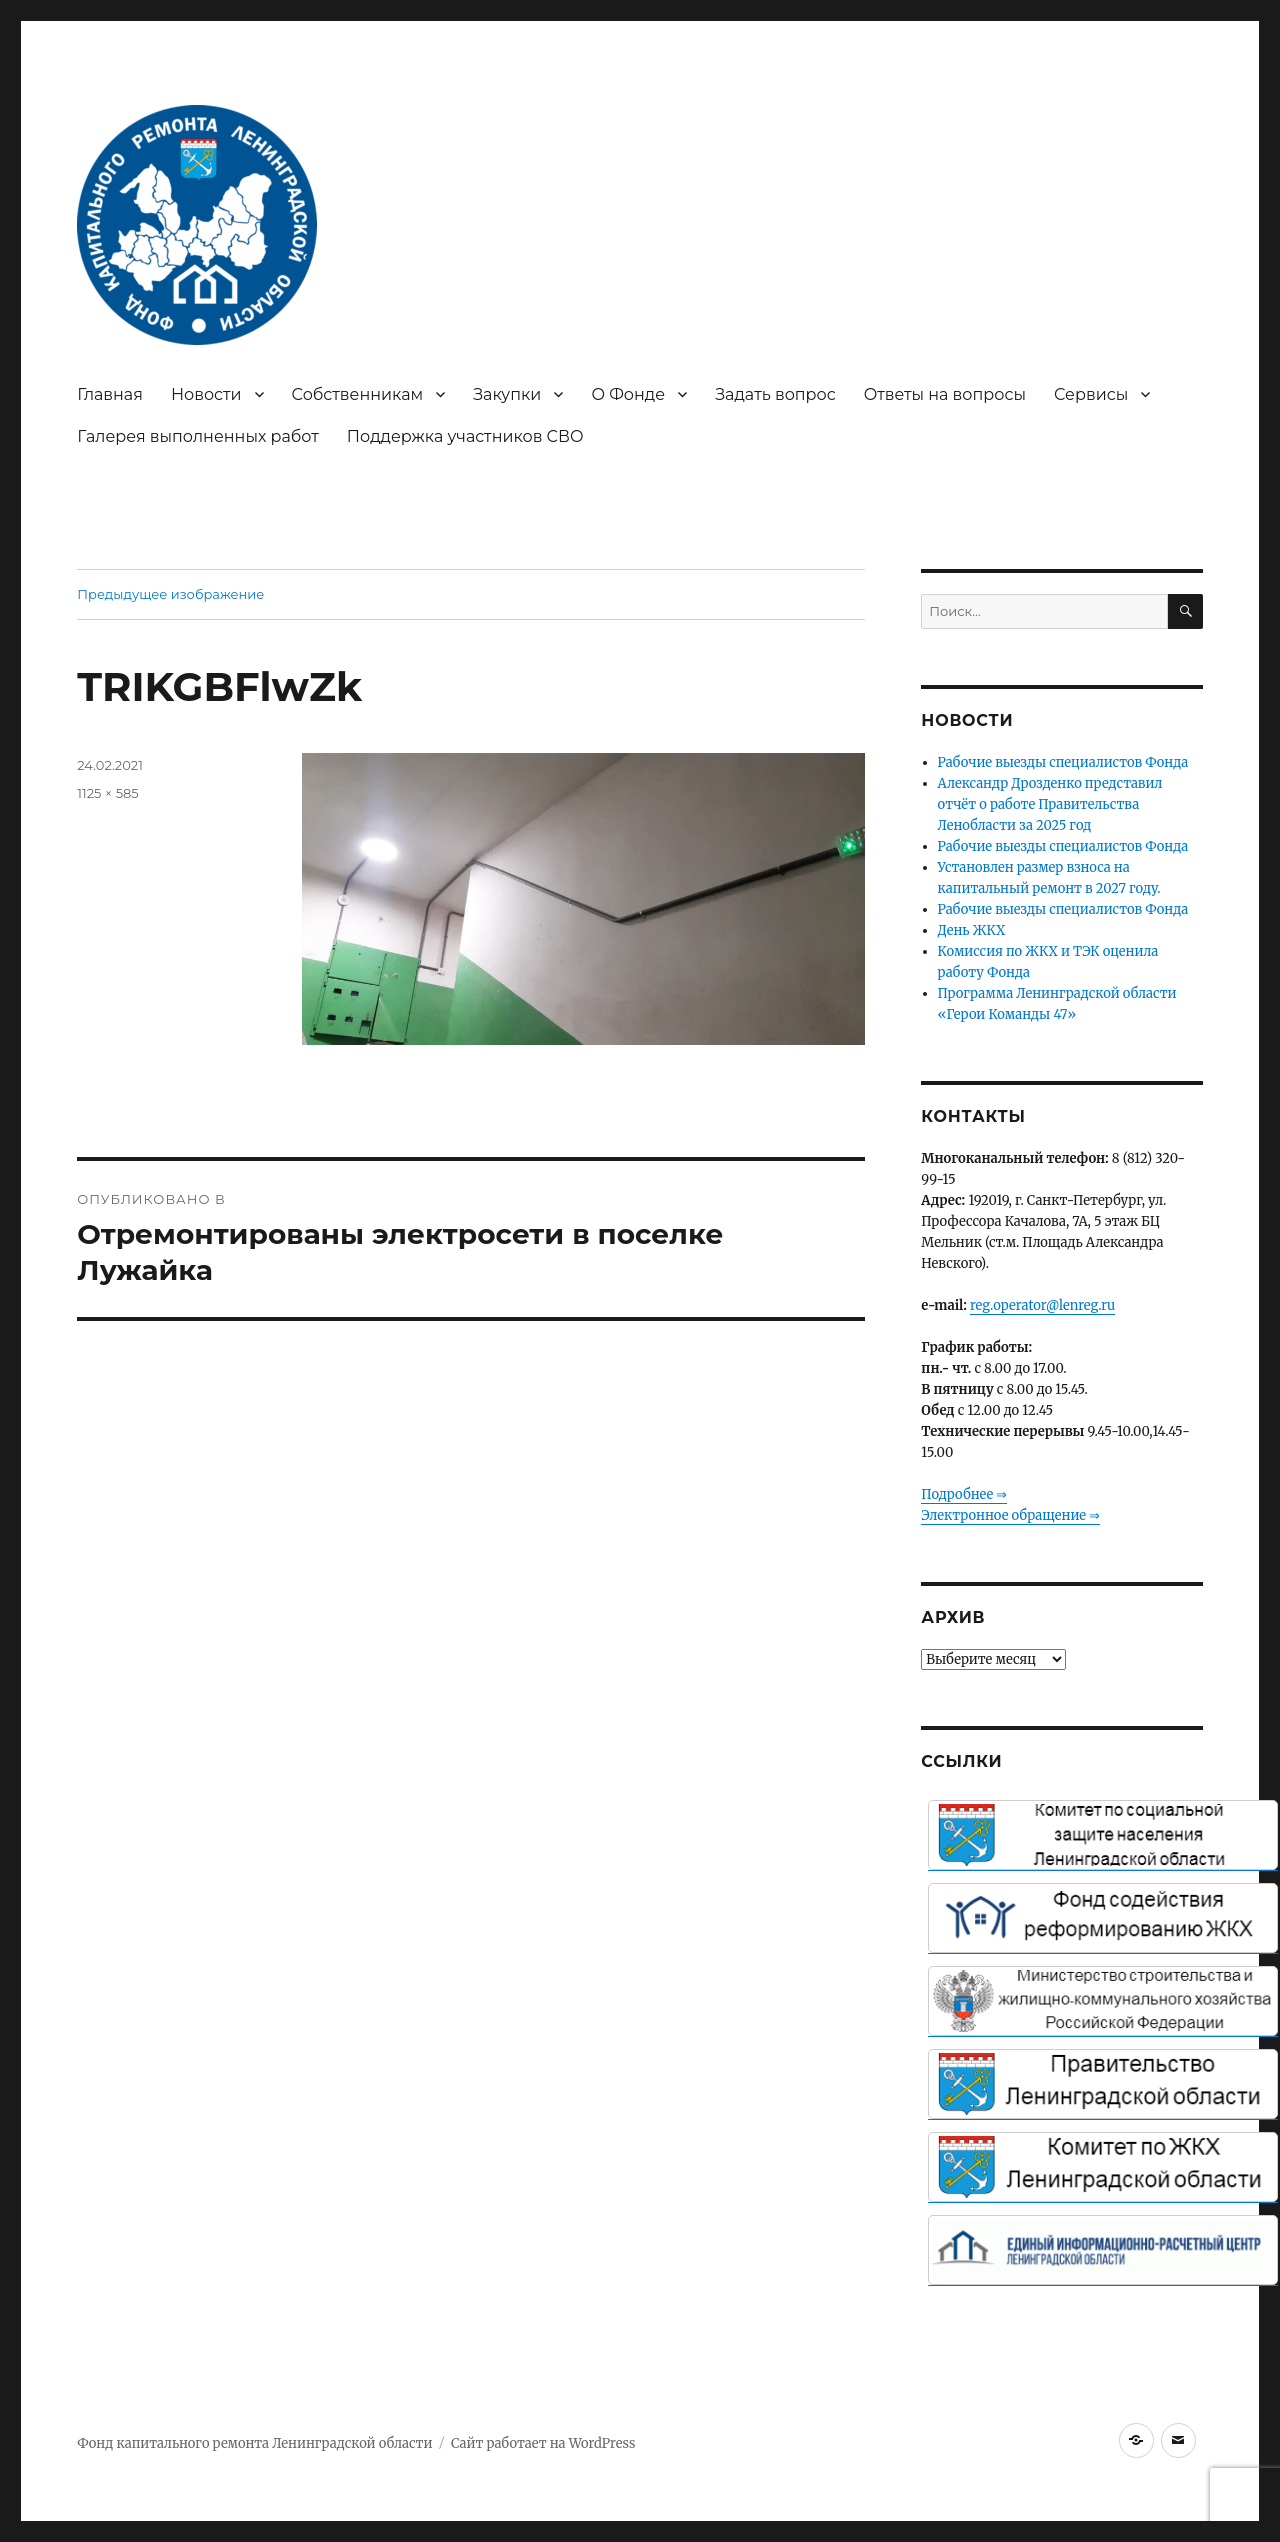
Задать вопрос (775, 394)
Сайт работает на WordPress (543, 2443)
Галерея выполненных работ (198, 436)
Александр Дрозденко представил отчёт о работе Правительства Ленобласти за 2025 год (1050, 804)
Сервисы (1091, 394)
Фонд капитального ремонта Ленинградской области (254, 2443)
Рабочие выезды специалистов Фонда (1063, 762)
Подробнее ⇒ (964, 1494)
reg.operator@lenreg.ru (1042, 1305)
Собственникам (358, 394)
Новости (206, 394)
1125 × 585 (107, 793)
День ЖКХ (972, 930)
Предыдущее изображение (170, 594)
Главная (110, 394)
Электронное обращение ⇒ (1010, 1515)
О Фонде (628, 394)
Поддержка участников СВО (465, 436)
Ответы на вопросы (945, 394)
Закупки (507, 394)
